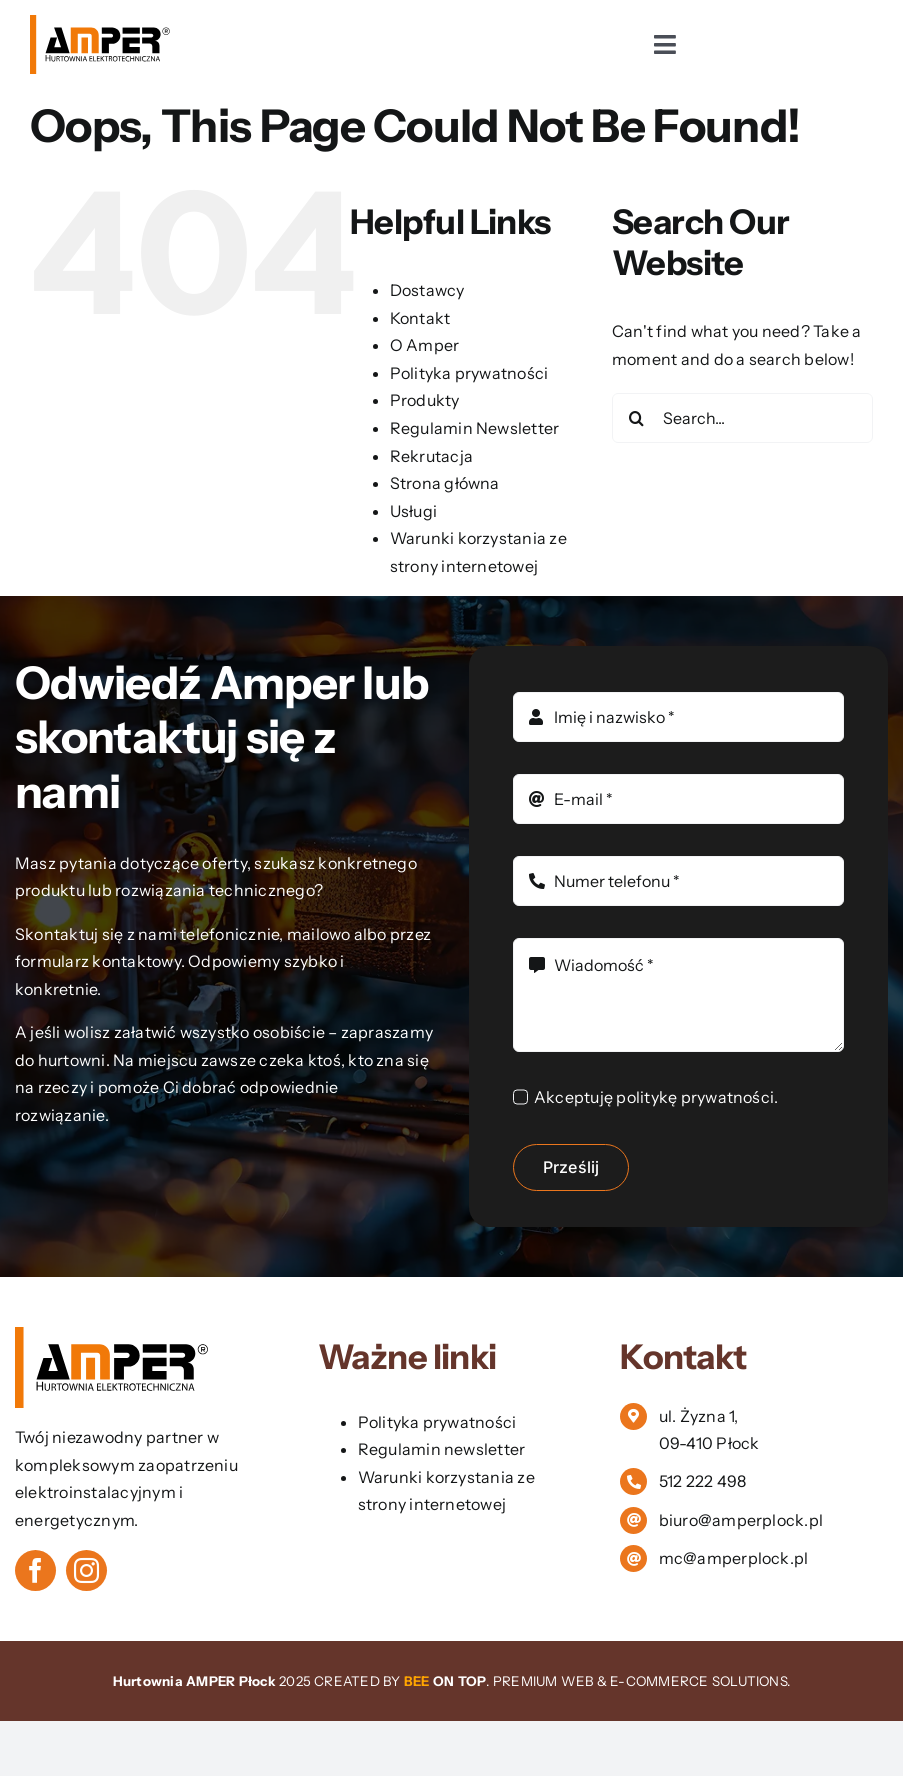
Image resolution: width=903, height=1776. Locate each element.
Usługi (413, 511)
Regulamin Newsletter (475, 428)
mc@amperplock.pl (734, 1558)
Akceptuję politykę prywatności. (656, 1097)
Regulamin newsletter (442, 1449)
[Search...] (742, 418)
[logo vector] (101, 23)
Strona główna (445, 483)
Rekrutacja (431, 456)
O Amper (425, 345)
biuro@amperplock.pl (741, 1520)
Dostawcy (427, 290)
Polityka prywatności (469, 373)
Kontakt (420, 318)
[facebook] (35, 1570)
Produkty (425, 400)
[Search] (637, 418)
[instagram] (86, 1570)
